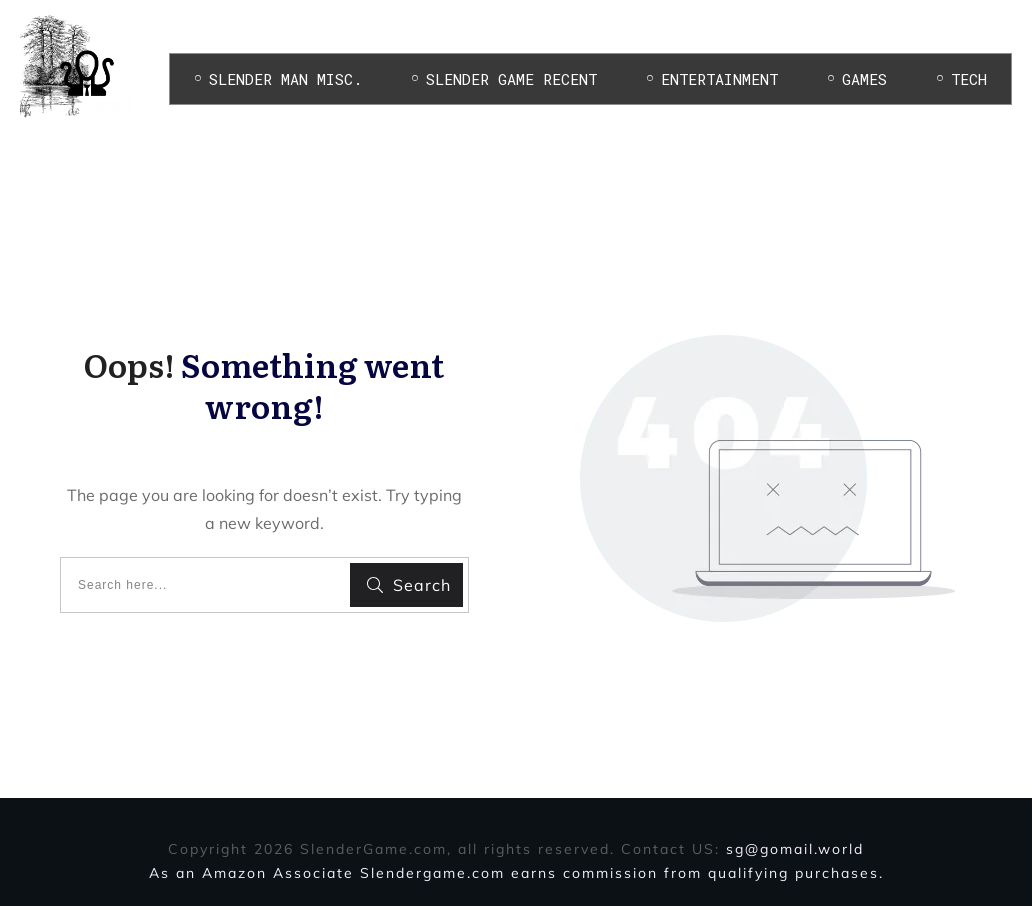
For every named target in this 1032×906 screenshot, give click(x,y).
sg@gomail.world (795, 849)
